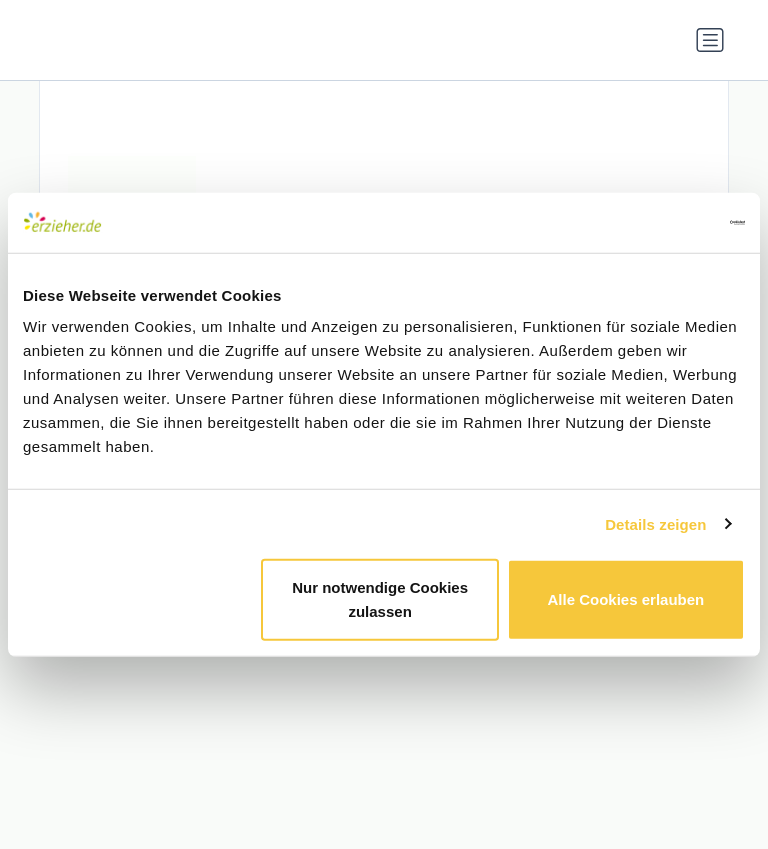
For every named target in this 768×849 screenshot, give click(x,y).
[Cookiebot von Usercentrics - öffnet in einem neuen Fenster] (657, 222)
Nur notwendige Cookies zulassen (380, 599)
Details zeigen (655, 523)
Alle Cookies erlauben (626, 599)
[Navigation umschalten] (710, 40)
